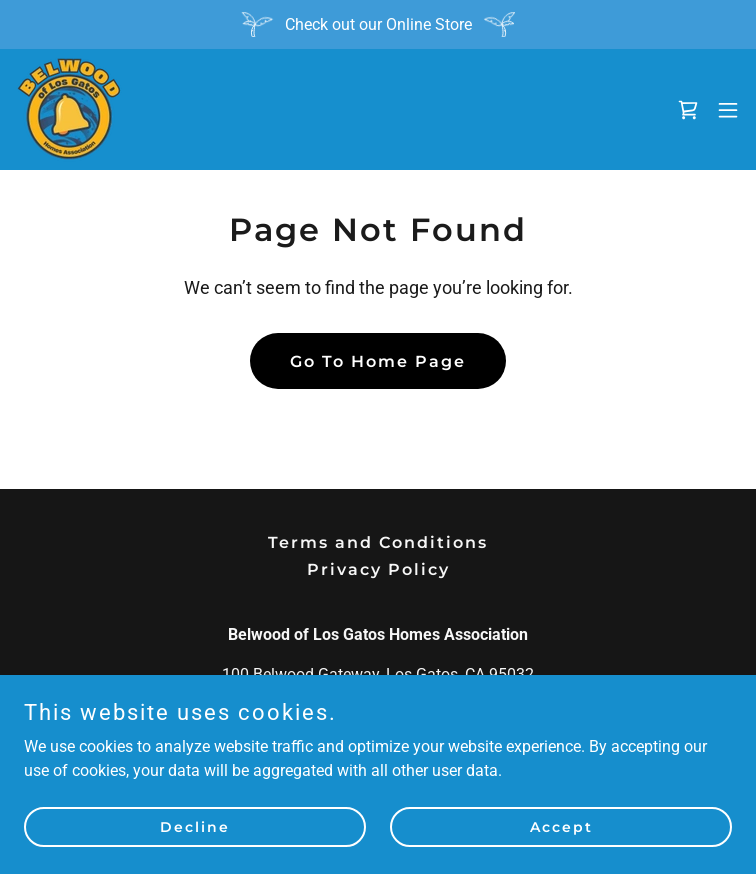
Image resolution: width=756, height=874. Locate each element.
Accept (561, 826)
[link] (69, 109)
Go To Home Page (378, 361)
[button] (728, 110)
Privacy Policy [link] (378, 569)
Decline (195, 826)
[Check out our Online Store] (378, 24)
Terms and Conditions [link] (378, 542)
